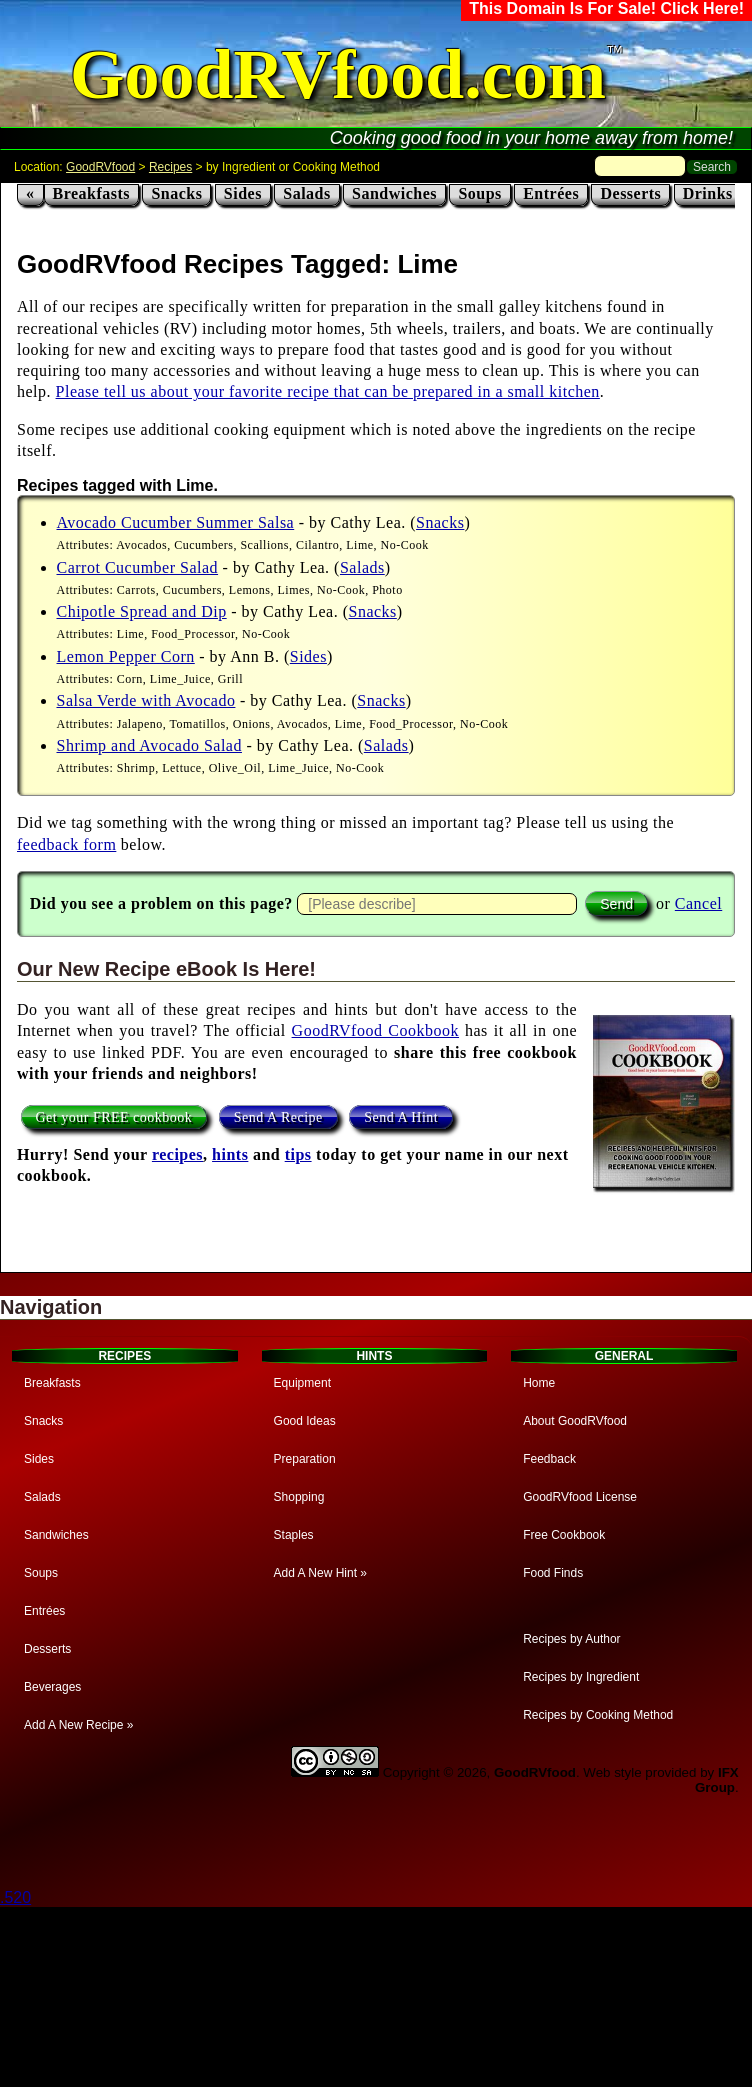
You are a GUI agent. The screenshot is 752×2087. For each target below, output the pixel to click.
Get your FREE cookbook (114, 1116)
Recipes (170, 167)
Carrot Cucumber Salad (138, 567)
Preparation (305, 1459)
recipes (177, 1154)
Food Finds (553, 1573)
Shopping (299, 1497)
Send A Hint (401, 1116)
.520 (15, 1897)
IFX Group (717, 1780)
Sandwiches (394, 193)
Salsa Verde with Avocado (146, 700)
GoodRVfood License (580, 1497)
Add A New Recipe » (78, 1725)
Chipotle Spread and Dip (142, 611)
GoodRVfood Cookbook (375, 1030)
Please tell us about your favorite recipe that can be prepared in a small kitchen (328, 391)
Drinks (708, 193)
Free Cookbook (564, 1535)
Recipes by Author (571, 1639)
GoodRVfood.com (338, 74)
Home (539, 1383)
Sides (243, 193)
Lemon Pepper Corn (126, 656)
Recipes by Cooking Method (598, 1715)
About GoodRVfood (575, 1421)
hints (230, 1154)
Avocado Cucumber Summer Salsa (176, 522)
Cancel (698, 903)
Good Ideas (305, 1421)
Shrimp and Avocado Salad (149, 745)
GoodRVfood (100, 167)
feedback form (66, 844)
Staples (294, 1535)
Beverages (52, 1687)
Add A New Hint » (320, 1573)
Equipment (302, 1383)
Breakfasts (92, 193)
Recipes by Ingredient (581, 1677)
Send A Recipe (278, 1116)
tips (298, 1154)
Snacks (176, 193)
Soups (479, 193)
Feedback (549, 1459)
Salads (306, 193)
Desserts (630, 193)
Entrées (551, 193)
